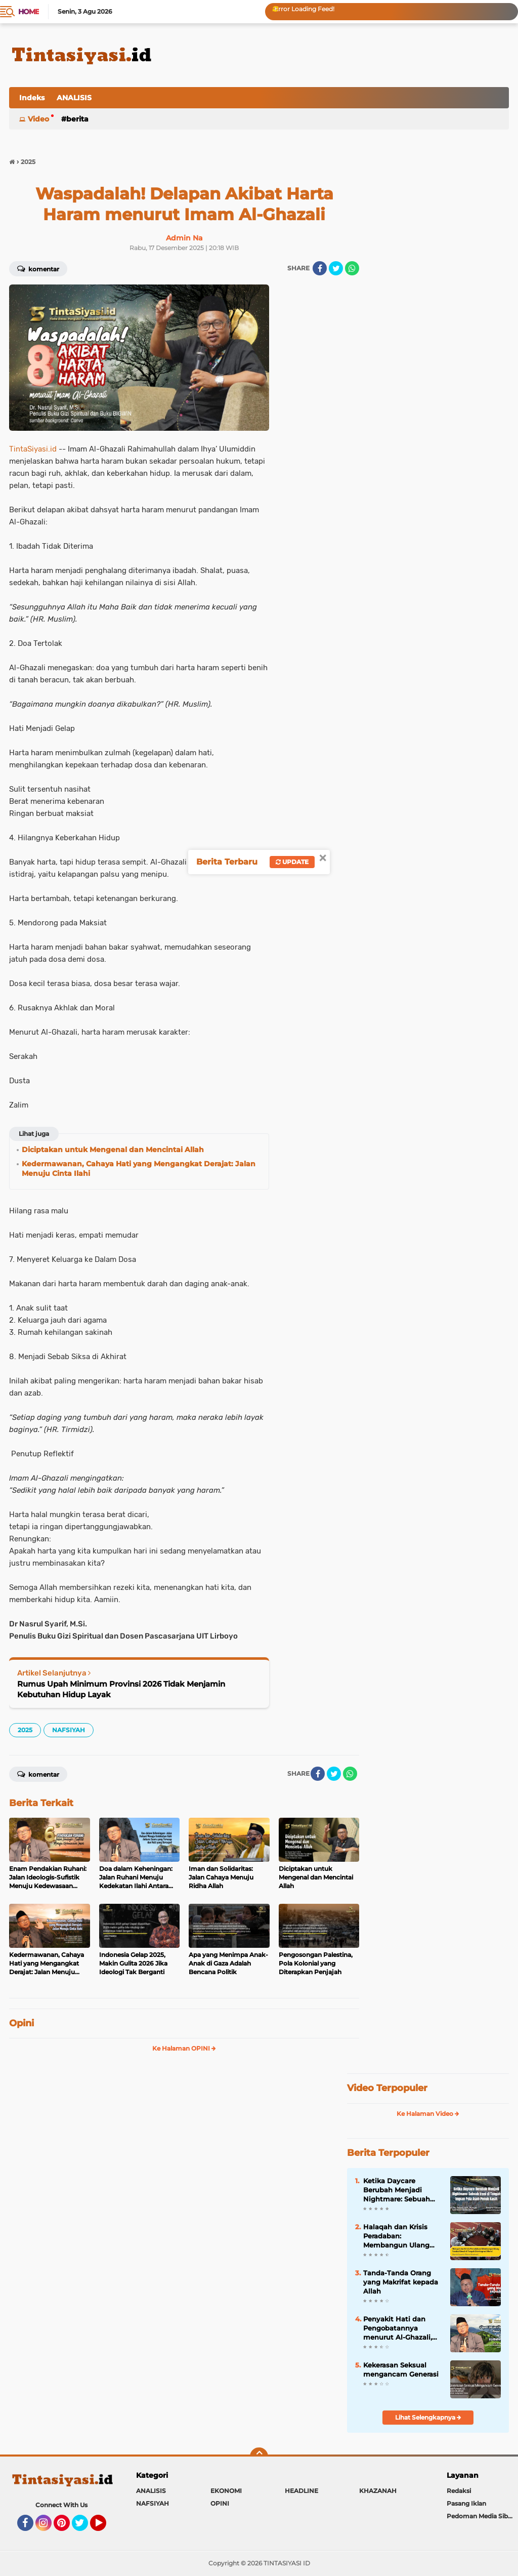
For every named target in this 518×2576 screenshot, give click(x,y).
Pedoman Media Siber (480, 2516)
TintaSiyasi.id (33, 449)
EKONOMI (226, 2491)
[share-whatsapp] (352, 268)
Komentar (38, 268)
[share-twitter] (336, 268)
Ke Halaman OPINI (184, 2048)
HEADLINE (301, 2491)
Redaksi (459, 2491)
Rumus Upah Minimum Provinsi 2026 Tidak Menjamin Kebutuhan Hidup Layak (121, 1689)
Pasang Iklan (466, 2503)
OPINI (219, 2503)
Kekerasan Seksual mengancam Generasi (401, 2369)
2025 (25, 1730)
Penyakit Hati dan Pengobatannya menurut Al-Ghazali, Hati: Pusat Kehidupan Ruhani (402, 2328)
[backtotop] (259, 2456)
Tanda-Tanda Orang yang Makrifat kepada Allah (400, 2282)
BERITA (77, 119)
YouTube (105, 2527)
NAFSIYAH (68, 1730)
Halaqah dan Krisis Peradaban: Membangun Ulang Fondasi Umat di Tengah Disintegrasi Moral (397, 2236)
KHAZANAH (378, 2491)
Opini (21, 2023)
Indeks (32, 97)
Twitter (84, 2527)
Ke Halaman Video (428, 2113)
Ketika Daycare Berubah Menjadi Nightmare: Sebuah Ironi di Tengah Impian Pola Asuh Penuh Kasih (402, 2190)
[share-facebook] (320, 268)
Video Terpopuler (387, 2088)
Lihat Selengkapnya (428, 2417)
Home (28, 11)
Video (38, 119)
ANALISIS (74, 97)
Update (292, 862)
